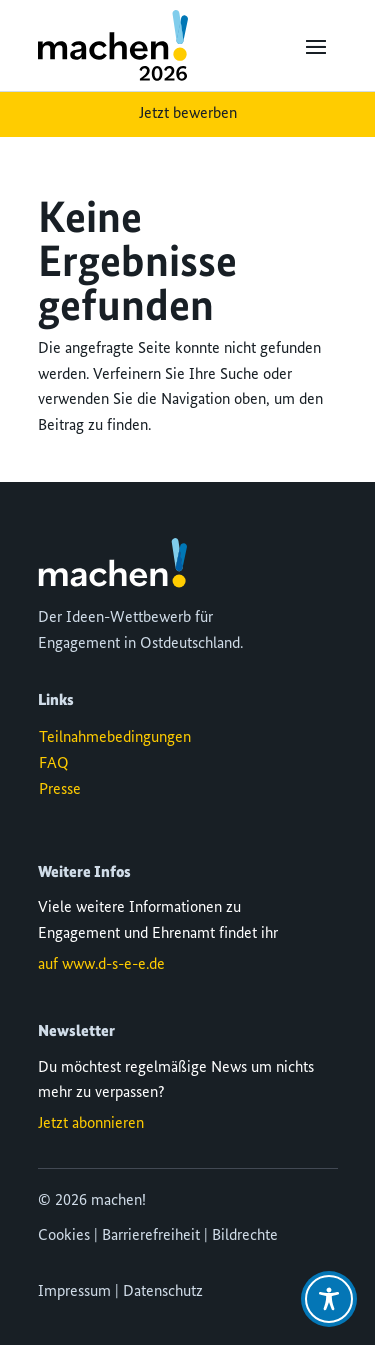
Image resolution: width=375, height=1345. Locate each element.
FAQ (54, 764)
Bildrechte (245, 1236)
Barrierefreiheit (151, 1236)
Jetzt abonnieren (91, 1124)
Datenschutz (163, 1292)
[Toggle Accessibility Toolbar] (329, 1299)
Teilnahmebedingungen (115, 738)
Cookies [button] (64, 1236)
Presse (60, 790)
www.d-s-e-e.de (113, 965)
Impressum (74, 1292)
